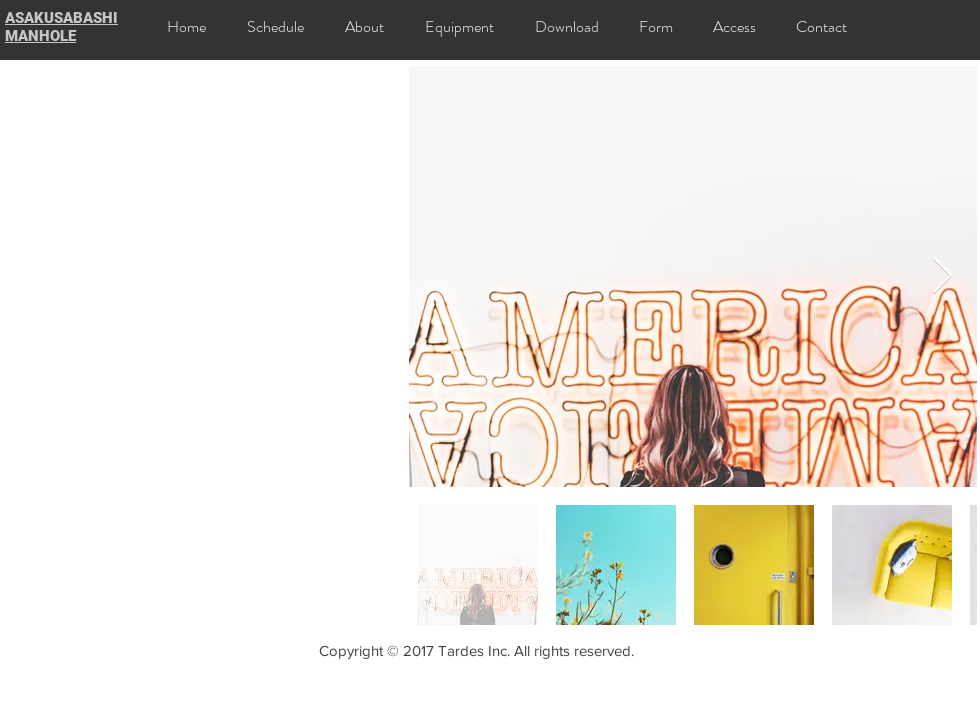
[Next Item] (942, 276)
